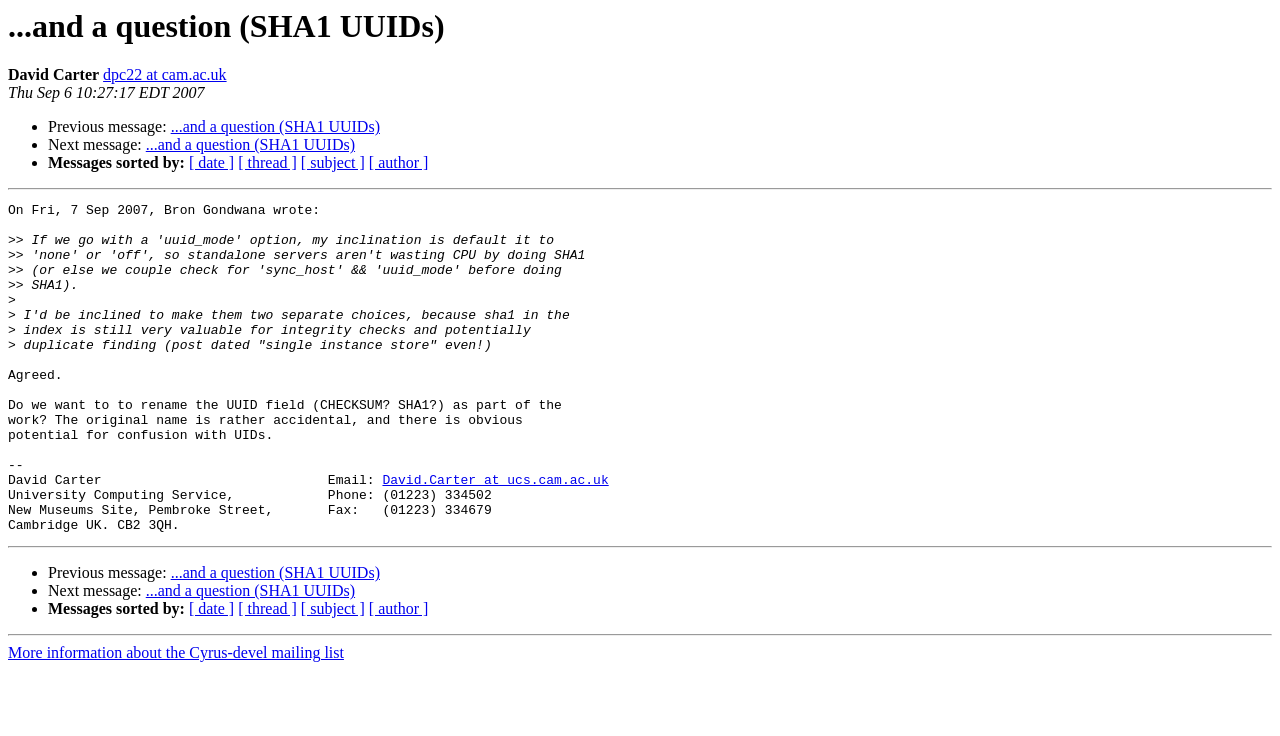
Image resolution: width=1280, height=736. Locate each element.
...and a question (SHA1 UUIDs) (275, 126)
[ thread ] (267, 162)
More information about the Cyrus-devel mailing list (176, 718)
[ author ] (399, 162)
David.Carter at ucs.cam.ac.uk (495, 536)
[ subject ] (333, 162)
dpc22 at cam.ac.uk (165, 74)
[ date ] (211, 162)
